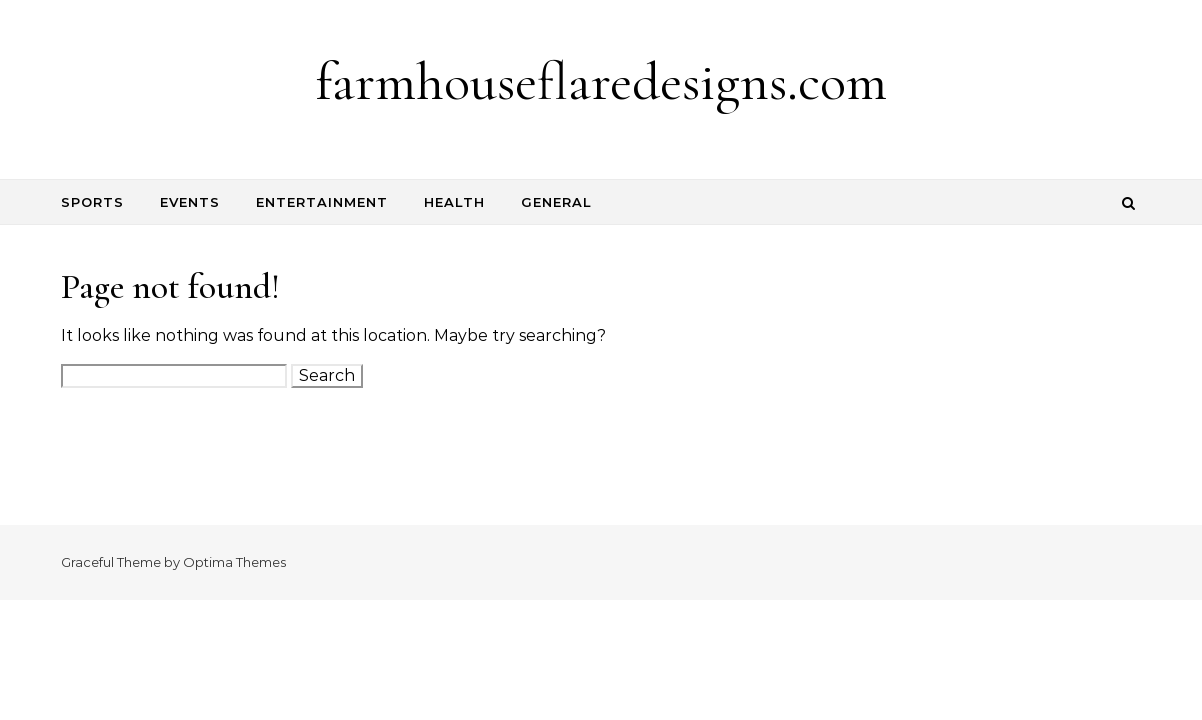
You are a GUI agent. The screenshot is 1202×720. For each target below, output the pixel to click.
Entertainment (322, 202)
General (556, 202)
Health (454, 202)
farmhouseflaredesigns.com (601, 81)
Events (190, 202)
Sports (92, 202)
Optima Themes (234, 562)
